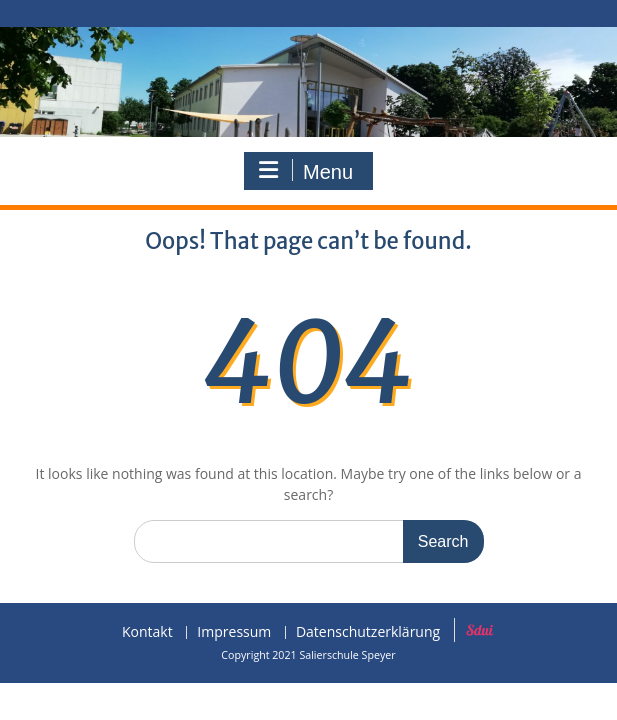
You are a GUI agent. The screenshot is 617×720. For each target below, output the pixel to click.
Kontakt (147, 632)
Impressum (234, 632)
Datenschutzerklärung (368, 632)
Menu (306, 171)
